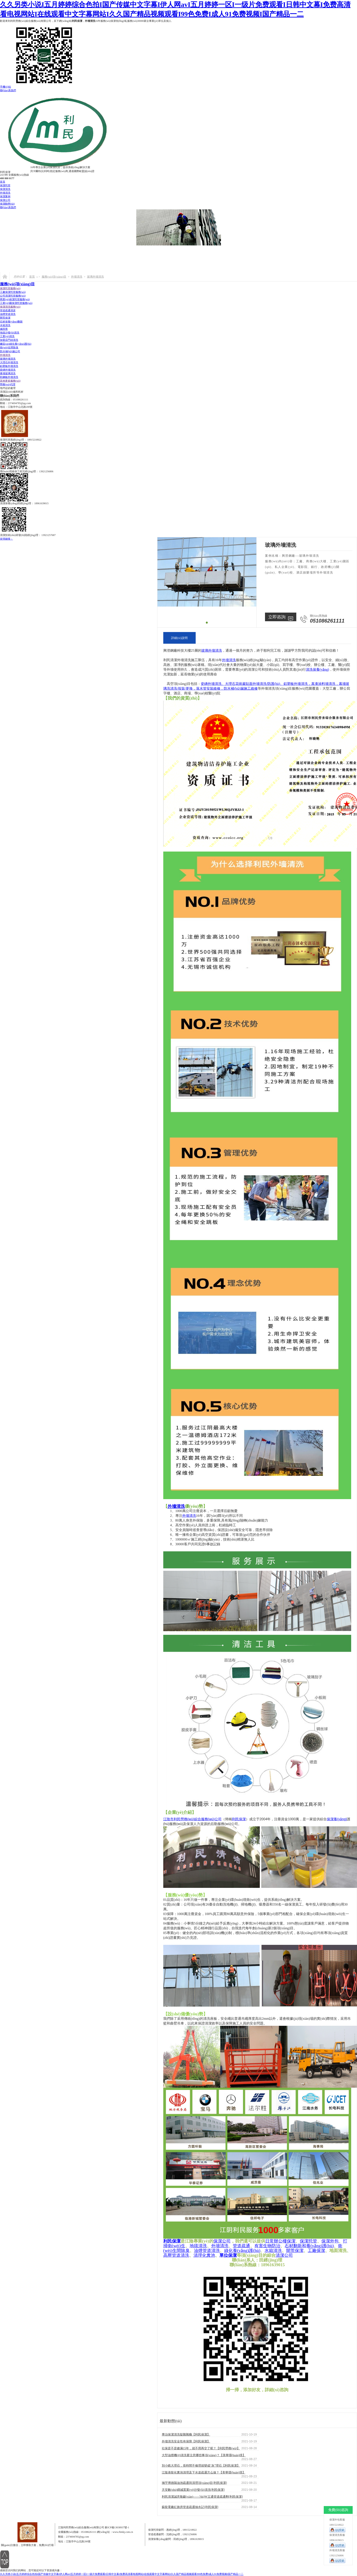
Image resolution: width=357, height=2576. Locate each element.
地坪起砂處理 (8, 388)
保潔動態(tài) (7, 203)
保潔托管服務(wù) (10, 288)
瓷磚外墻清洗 (8, 369)
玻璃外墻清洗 (95, 276)
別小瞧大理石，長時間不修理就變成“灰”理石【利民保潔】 (201, 2465)
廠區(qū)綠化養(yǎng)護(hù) (15, 343)
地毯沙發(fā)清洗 (9, 332)
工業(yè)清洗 (7, 336)
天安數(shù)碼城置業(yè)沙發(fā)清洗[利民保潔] (193, 2489)
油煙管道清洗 (8, 314)
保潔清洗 (5, 189)
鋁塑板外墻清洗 (9, 366)
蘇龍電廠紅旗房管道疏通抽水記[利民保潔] (190, 2507)
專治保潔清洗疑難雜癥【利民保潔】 (186, 2434)
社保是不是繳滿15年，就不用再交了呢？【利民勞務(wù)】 (201, 2448)
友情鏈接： (6, 538)
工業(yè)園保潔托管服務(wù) (16, 303)
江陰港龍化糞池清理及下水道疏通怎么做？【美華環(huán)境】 (203, 2472)
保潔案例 (5, 196)
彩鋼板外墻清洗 (9, 377)
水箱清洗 (5, 325)
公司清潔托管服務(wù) (13, 295)
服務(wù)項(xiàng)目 (54, 276)
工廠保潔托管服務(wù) (13, 292)
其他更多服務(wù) (10, 380)
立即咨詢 (280, 618)
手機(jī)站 (5, 86)
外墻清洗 (90, 20)
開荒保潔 (5, 317)
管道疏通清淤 (8, 310)
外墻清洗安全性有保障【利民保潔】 (186, 2441)
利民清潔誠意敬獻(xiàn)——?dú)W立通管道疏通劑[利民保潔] (202, 2496)
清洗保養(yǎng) (317, 669)
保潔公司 (5, 200)
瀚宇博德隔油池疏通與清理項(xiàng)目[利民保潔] (194, 2482)
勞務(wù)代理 (7, 384)
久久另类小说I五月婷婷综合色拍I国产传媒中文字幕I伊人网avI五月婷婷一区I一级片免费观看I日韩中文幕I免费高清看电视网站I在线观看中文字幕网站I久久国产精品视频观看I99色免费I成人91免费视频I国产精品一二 (121, 2574)
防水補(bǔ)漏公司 (10, 351)
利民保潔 (77, 20)
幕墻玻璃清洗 (8, 373)
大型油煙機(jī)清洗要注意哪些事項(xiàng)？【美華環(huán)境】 (204, 2455)
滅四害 (4, 328)
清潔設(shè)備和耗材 (11, 391)
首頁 (2, 181)
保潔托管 (5, 185)
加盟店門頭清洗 (9, 339)
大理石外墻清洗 (9, 362)
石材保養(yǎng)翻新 (11, 321)
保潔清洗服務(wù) (10, 306)
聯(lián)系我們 (8, 90)
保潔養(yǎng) (337, 1819)
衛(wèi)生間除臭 (9, 347)
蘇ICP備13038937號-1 (117, 2527)
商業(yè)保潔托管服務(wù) (15, 299)
